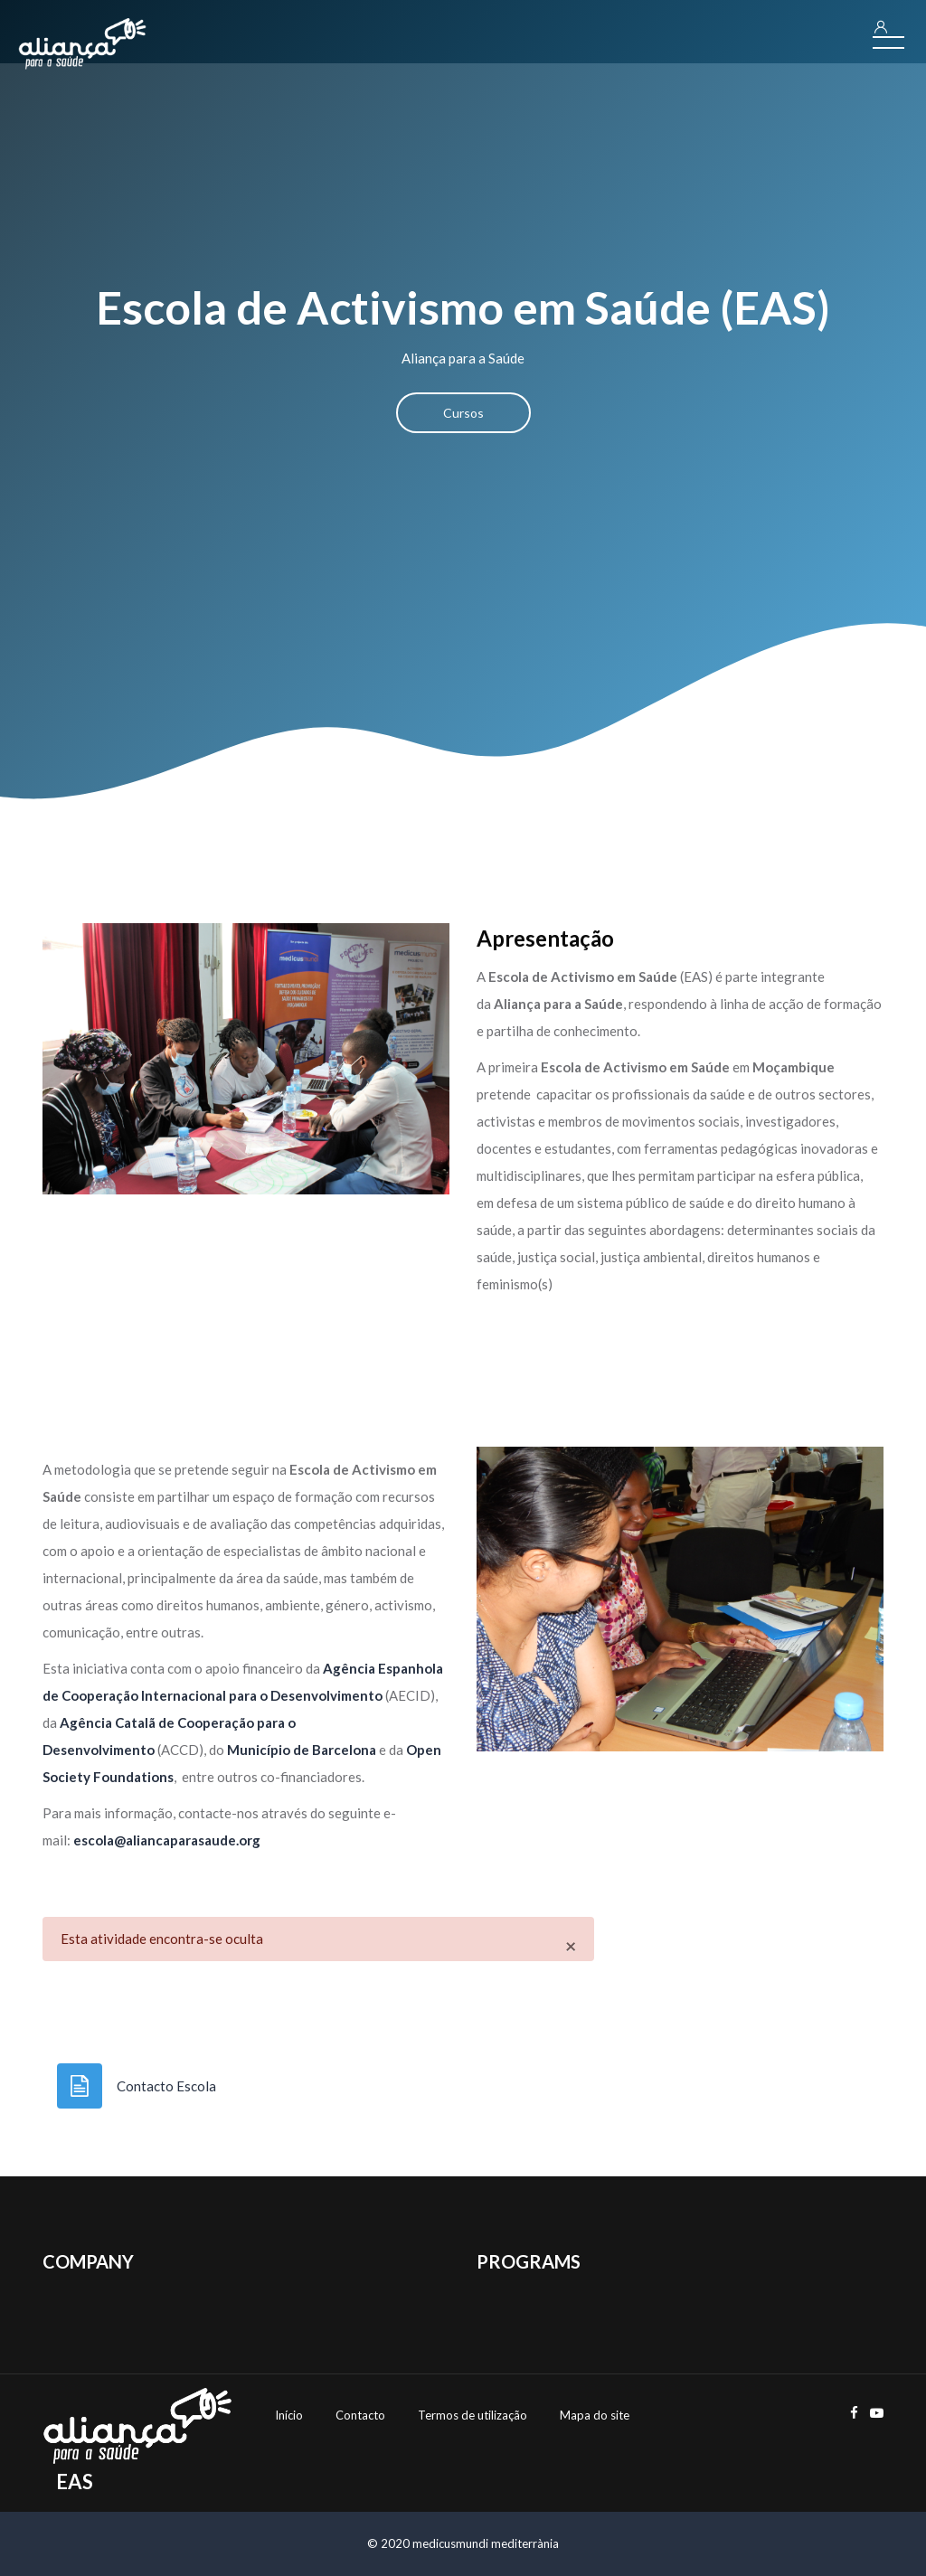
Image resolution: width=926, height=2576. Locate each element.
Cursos (463, 412)
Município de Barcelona (301, 1749)
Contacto (360, 2415)
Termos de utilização (472, 2415)
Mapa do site (594, 2415)
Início (289, 2415)
